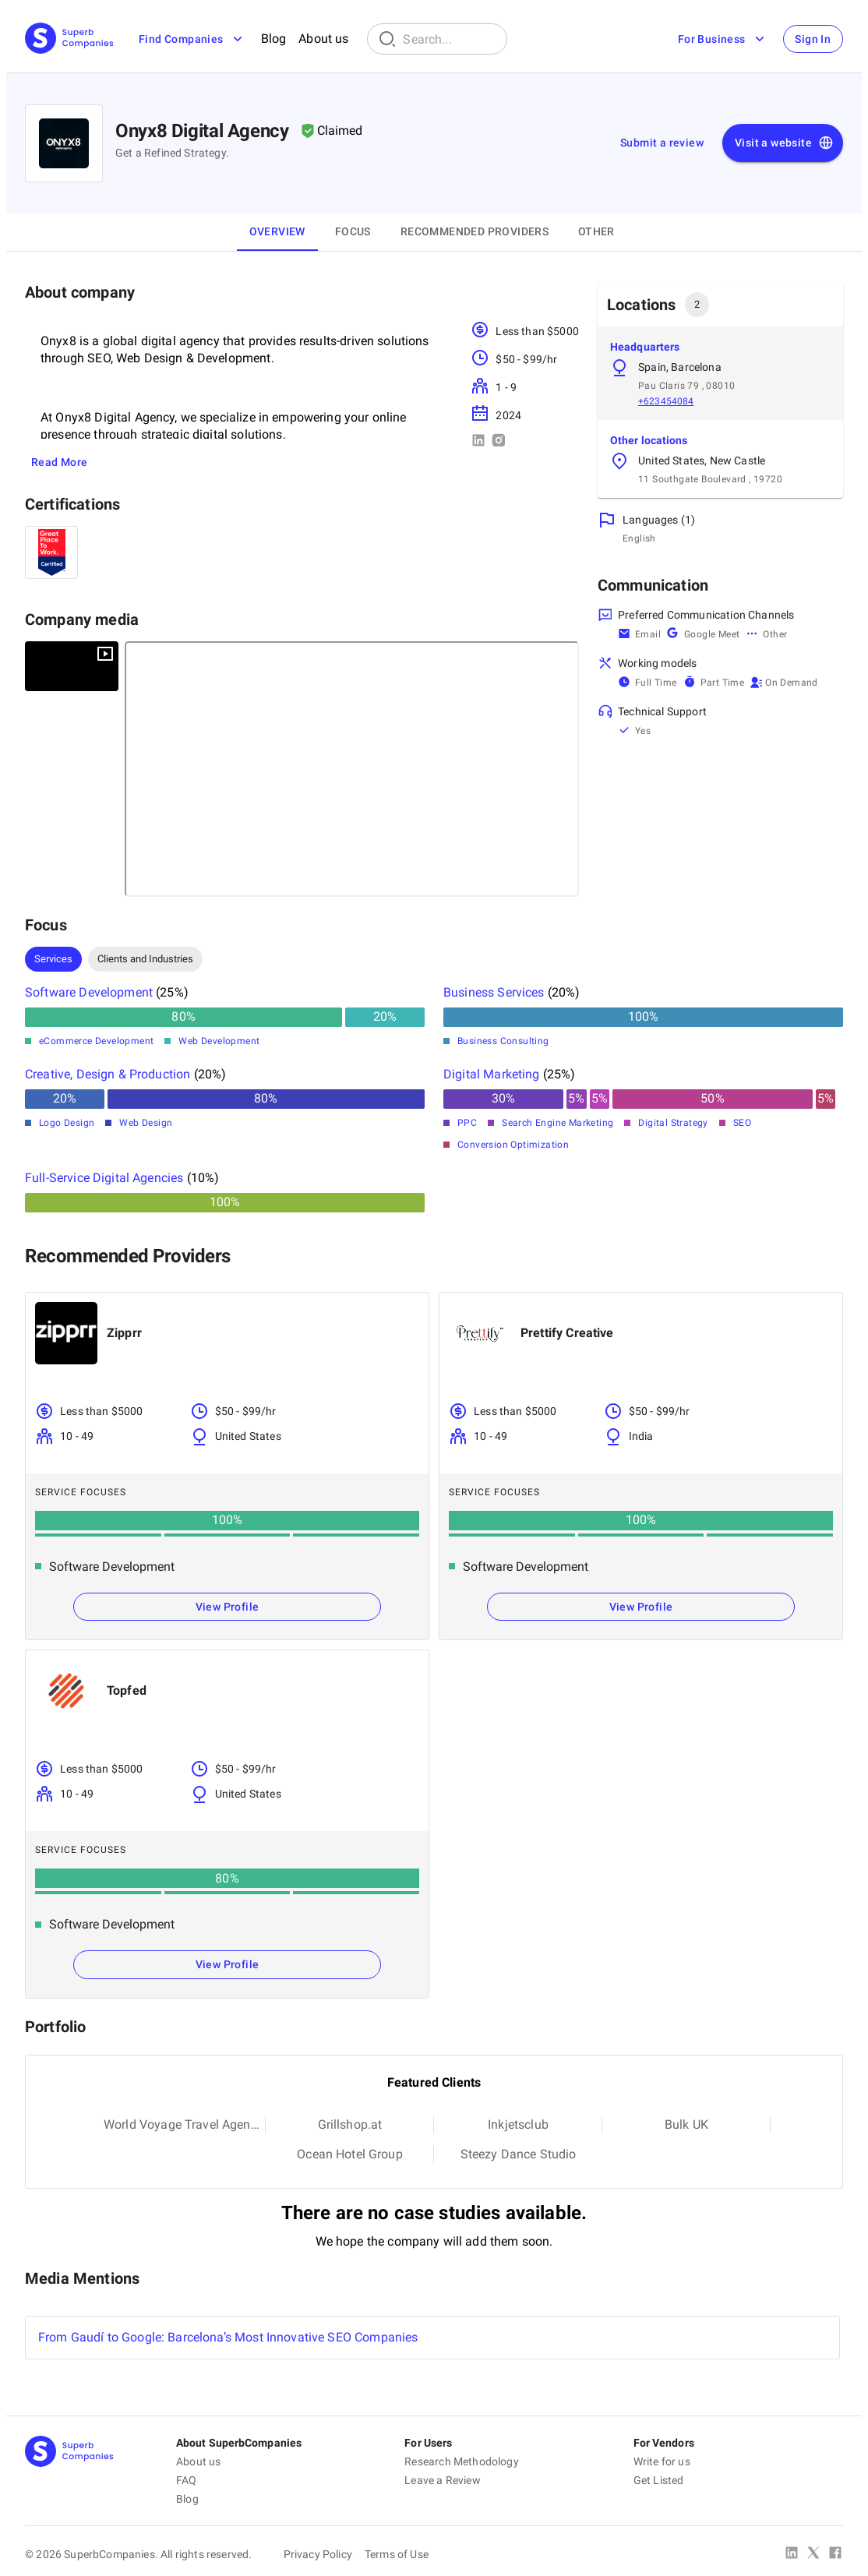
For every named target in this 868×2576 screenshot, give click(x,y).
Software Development (89, 992)
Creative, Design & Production (107, 1074)
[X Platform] (813, 2554)
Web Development (218, 1041)
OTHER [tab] (596, 231)
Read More (59, 462)
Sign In (813, 39)
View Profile (227, 1606)
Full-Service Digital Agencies (104, 1177)
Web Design (145, 1122)
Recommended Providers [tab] (474, 231)
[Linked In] (791, 2554)
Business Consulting (503, 1041)
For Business (722, 39)
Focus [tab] (353, 231)
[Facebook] (835, 2554)
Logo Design (66, 1122)
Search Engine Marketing (557, 1122)
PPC (467, 1122)
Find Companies (192, 39)
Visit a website (784, 143)
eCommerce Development (96, 1041)
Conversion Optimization (513, 1144)
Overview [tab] (277, 231)
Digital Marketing (491, 1074)
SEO (742, 1122)
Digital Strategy (672, 1122)
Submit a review (662, 142)
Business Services (494, 992)
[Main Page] (69, 39)
